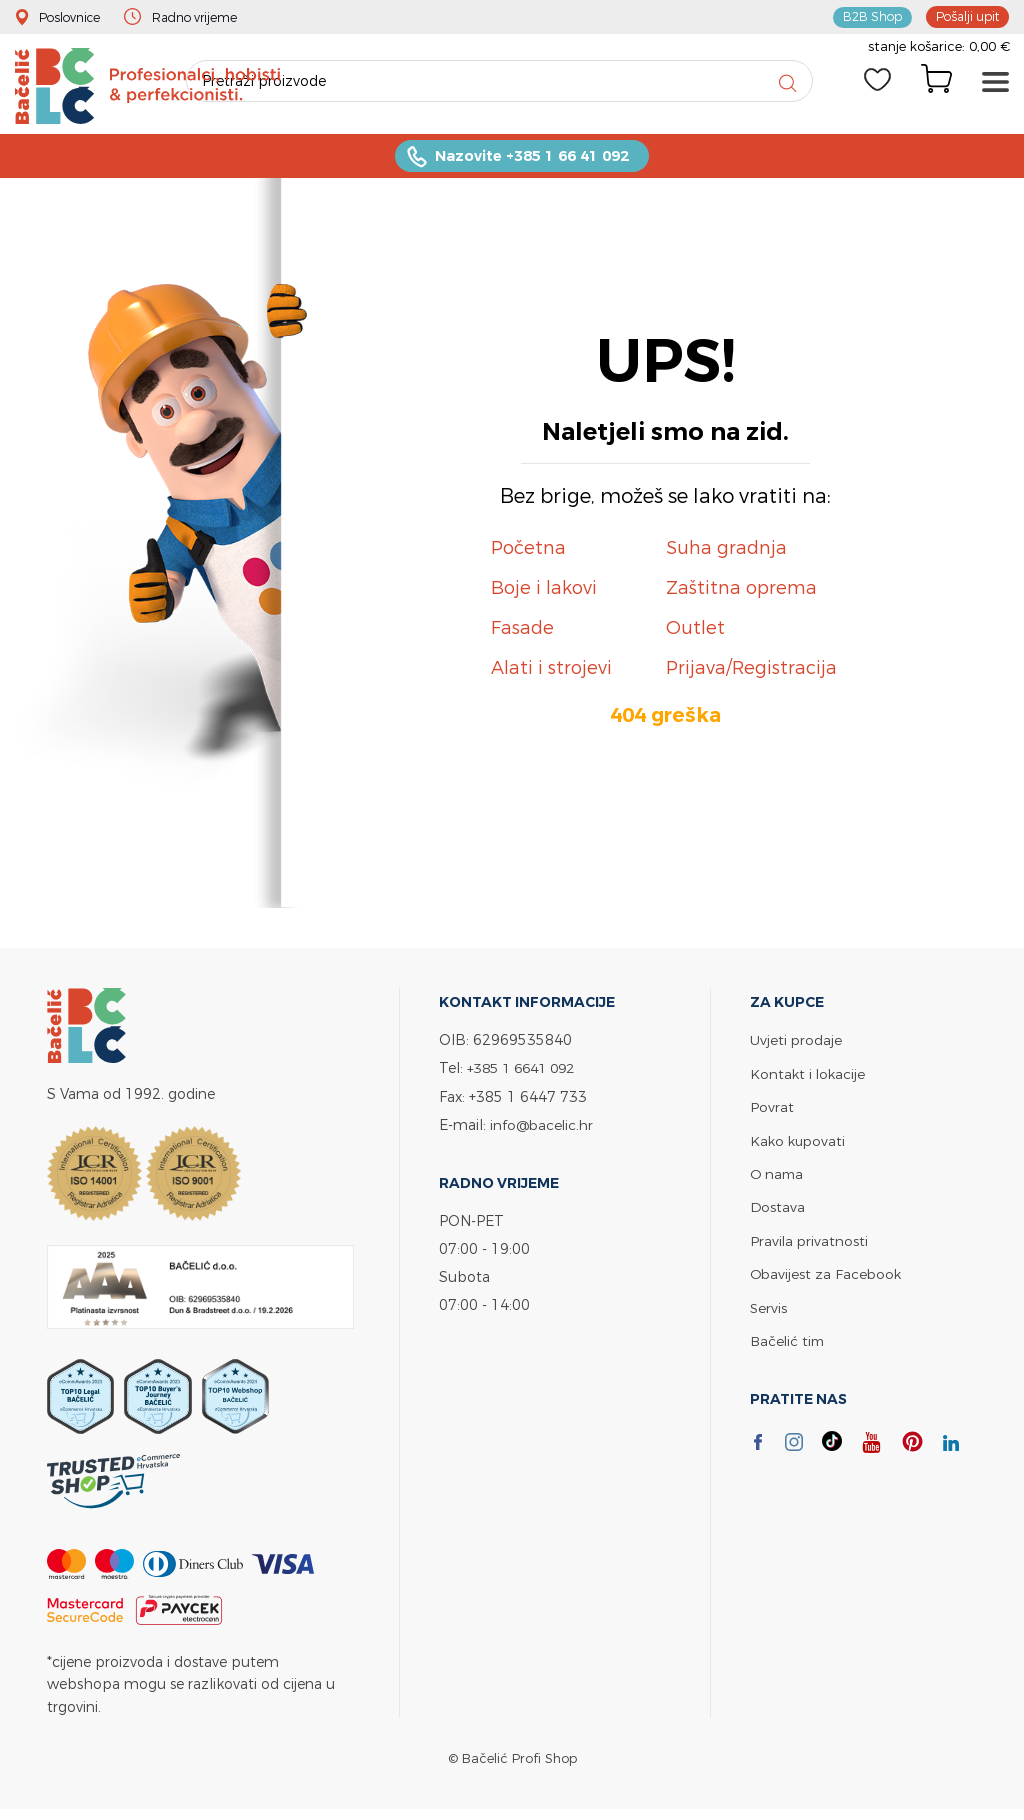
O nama (778, 1176)
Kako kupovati (799, 1143)
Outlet (695, 632)
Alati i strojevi (551, 672)
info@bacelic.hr (544, 1128)
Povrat (772, 1110)
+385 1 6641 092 (526, 1072)
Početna (528, 552)
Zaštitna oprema (741, 592)
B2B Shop (866, 16)
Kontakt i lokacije (809, 1077)
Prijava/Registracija (751, 672)
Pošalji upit (965, 16)
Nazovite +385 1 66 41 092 (532, 160)
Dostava (778, 1209)
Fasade (522, 632)
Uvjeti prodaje (796, 1044)
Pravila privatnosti (810, 1242)
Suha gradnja (726, 552)
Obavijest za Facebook (827, 1275)
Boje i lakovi (544, 592)
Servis (769, 1308)
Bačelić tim (789, 1341)
